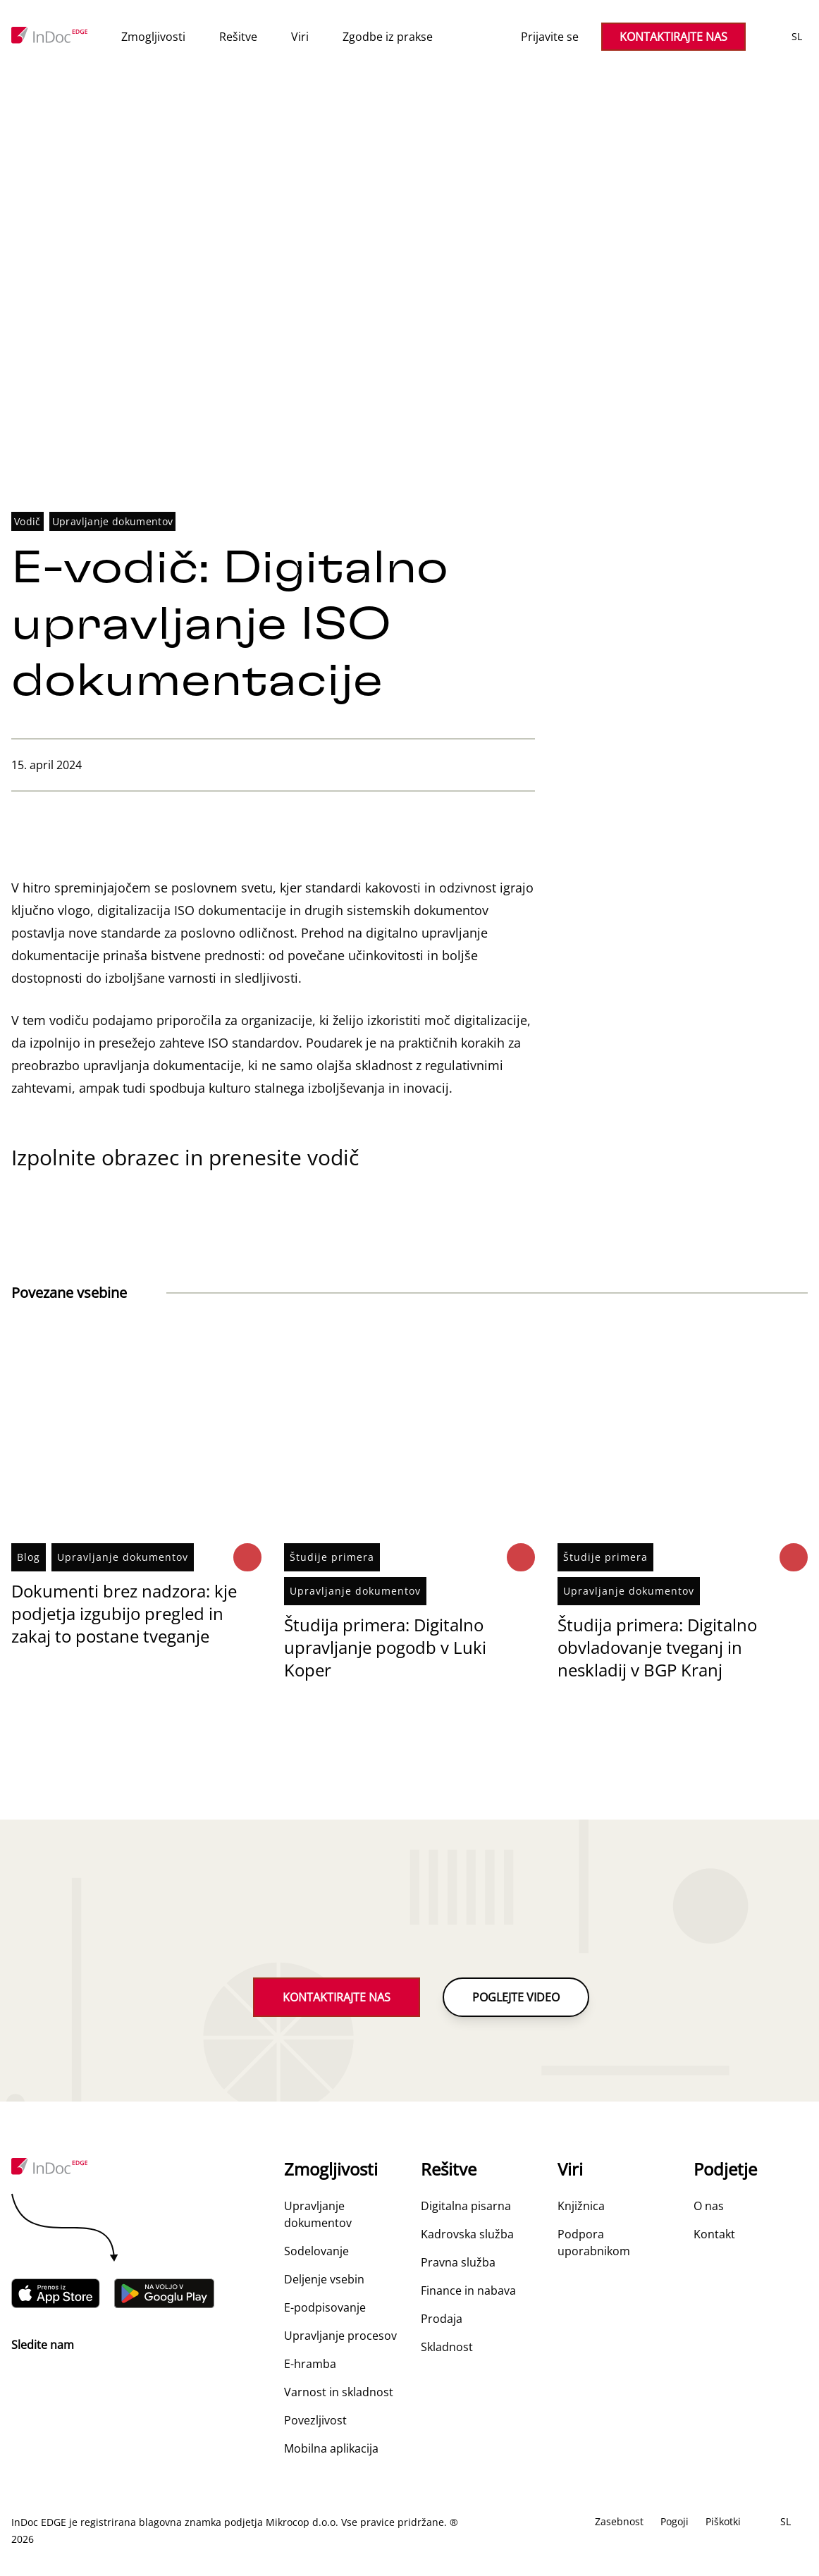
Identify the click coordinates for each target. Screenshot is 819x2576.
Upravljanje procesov (340, 2336)
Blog (28, 1557)
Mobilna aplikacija (331, 2449)
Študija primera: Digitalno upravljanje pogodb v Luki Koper (385, 1648)
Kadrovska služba (467, 2235)
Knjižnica (581, 2206)
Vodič (27, 522)
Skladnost (447, 2347)
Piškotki (723, 2522)
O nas (709, 2206)
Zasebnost (619, 2522)
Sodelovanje (316, 2251)
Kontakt (714, 2235)
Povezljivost (315, 2421)
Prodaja (441, 2319)
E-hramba (310, 2364)
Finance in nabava (468, 2291)
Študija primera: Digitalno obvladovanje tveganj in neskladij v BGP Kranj (657, 1648)
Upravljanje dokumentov (112, 522)
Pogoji (674, 2522)
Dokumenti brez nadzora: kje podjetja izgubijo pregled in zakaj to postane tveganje (124, 1614)
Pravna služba (458, 2263)
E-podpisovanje (325, 2308)
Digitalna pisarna (466, 2206)
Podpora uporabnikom (594, 2243)
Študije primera (332, 1557)
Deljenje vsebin (324, 2280)
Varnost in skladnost (338, 2392)
